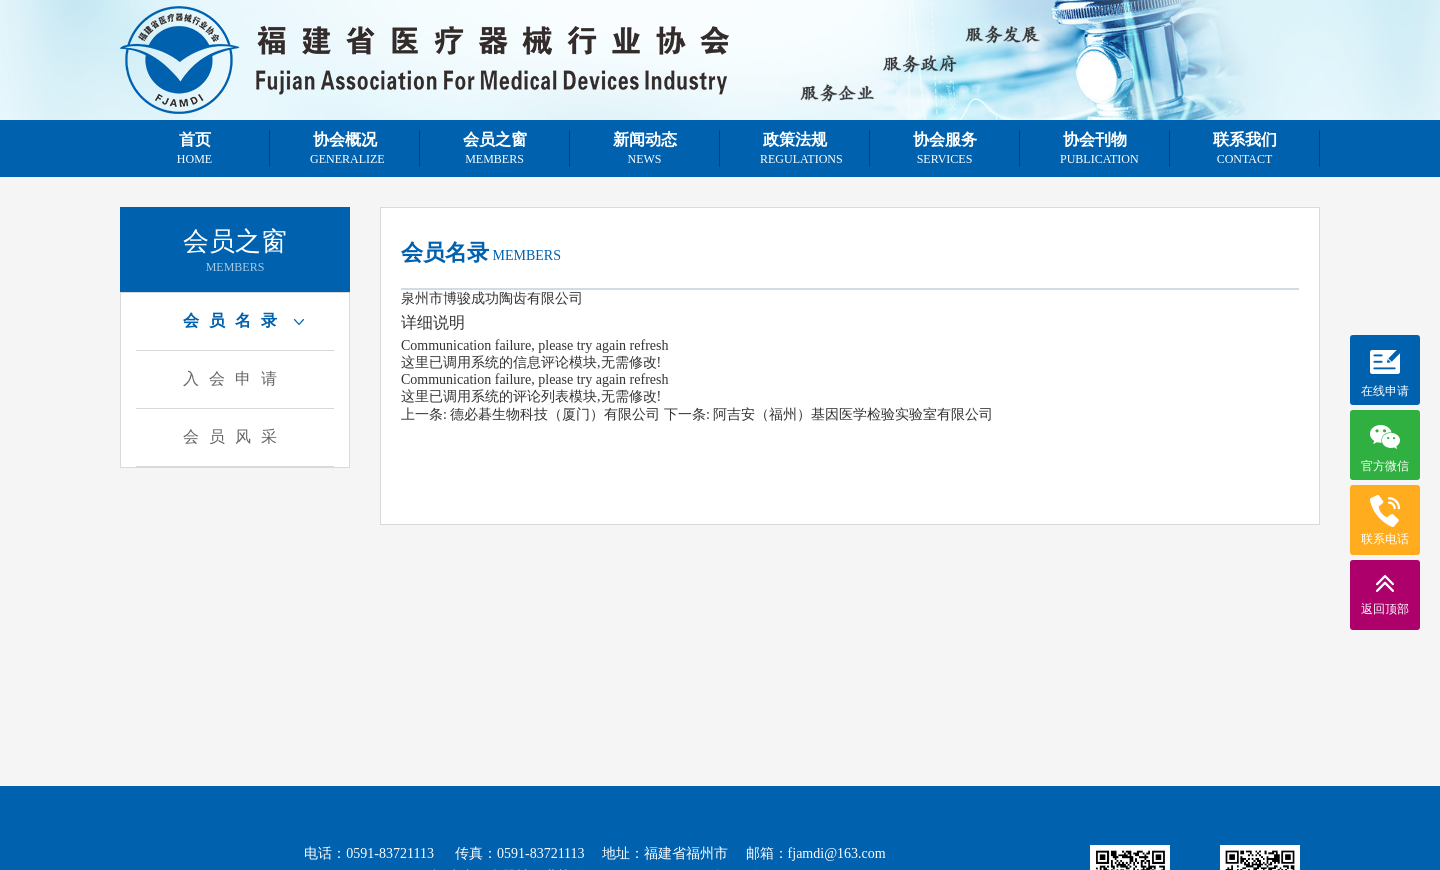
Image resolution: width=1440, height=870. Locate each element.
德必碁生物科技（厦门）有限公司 (555, 414)
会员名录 (235, 320)
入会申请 (235, 378)
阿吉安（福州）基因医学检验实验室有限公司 (853, 414)
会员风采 (235, 436)
